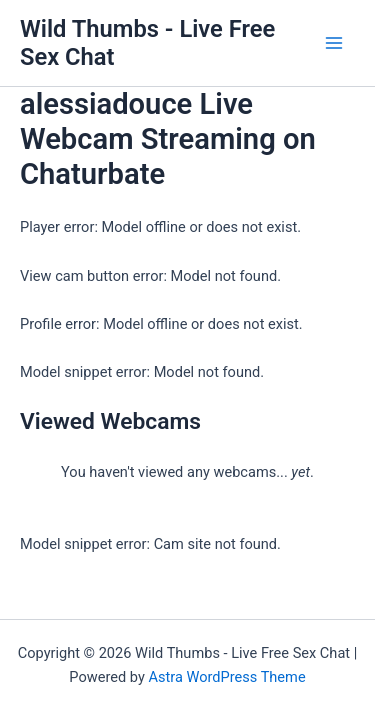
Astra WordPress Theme (226, 677)
